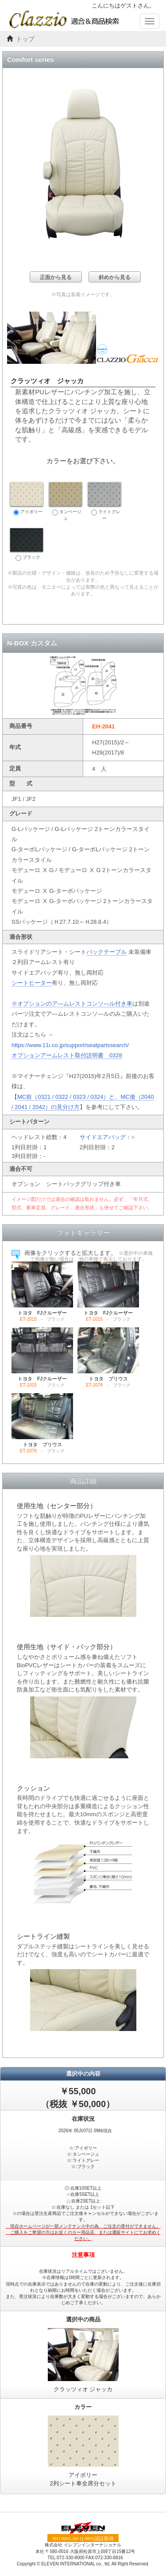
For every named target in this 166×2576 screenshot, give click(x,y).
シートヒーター (32, 982)
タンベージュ (65, 501)
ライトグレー (104, 501)
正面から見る (56, 277)
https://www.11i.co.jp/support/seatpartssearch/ (70, 1045)
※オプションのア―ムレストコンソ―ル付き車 (72, 1003)
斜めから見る (115, 277)
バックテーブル (106, 952)
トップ (25, 39)
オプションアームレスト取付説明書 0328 (67, 1055)
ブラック (26, 544)
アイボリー (26, 498)
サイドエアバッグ (103, 1137)
